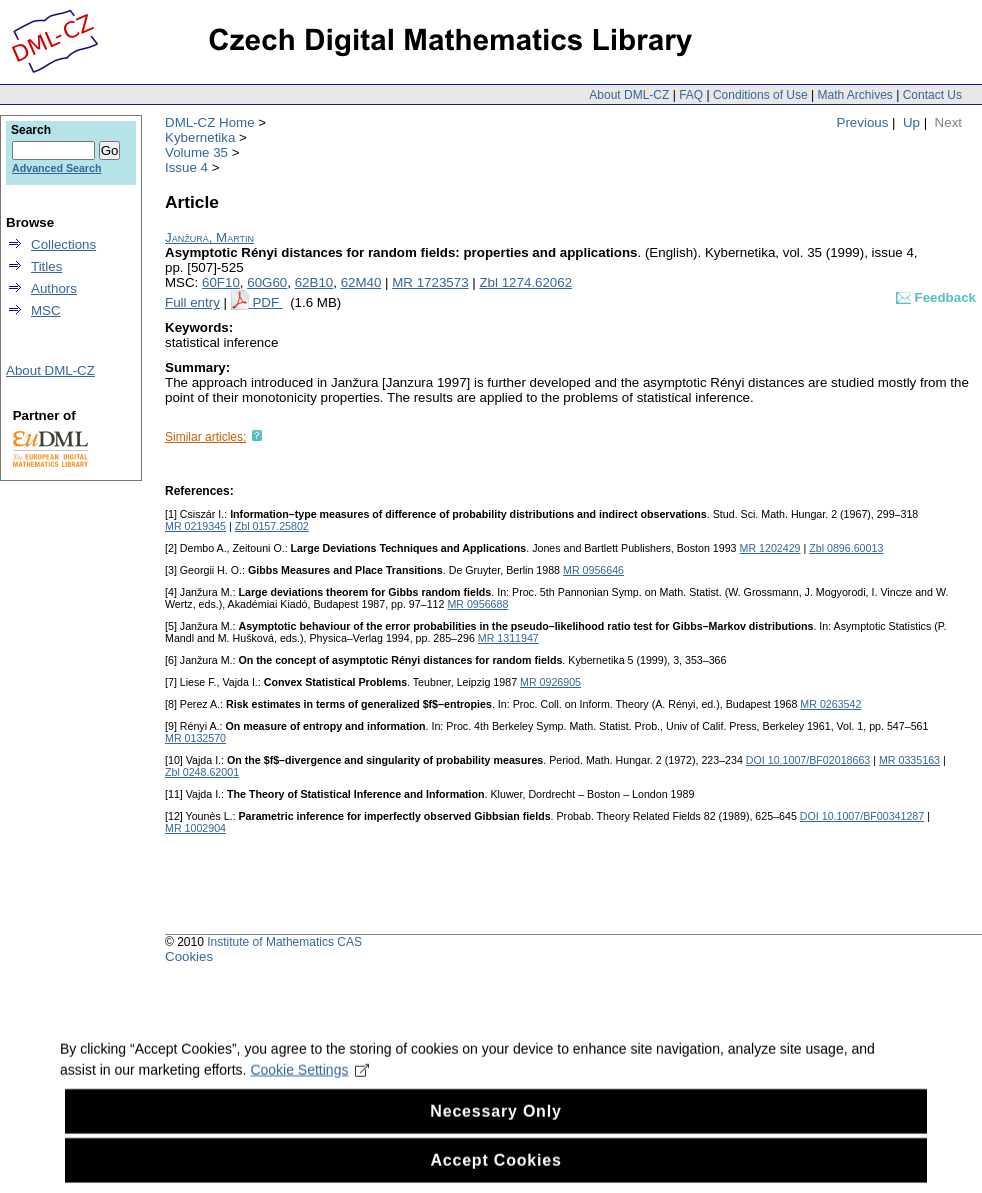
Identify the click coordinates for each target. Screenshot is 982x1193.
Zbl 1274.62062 (525, 282)
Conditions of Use (760, 95)
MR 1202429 (770, 548)
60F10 (221, 282)
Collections (63, 244)
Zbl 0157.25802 (272, 526)
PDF (267, 302)
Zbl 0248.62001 (202, 772)
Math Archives (854, 95)
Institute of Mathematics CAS (284, 942)
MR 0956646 (593, 570)
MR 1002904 (195, 828)
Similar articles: (205, 437)
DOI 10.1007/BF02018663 (808, 760)
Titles (46, 266)
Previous (863, 122)
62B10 (314, 282)
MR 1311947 (508, 638)
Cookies (189, 956)
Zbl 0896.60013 (846, 548)
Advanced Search (56, 168)
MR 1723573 (430, 282)
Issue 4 (186, 167)
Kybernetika (200, 137)
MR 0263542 (830, 704)
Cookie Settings (309, 1086)
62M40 (361, 282)
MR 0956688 (477, 604)
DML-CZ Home (210, 122)
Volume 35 (196, 152)
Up (911, 122)
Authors (54, 288)
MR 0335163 (909, 760)
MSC (46, 310)
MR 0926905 (550, 682)
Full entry (192, 302)
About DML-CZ (629, 95)
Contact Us (932, 95)
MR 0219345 (195, 526)
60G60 (267, 282)
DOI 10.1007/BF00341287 (862, 816)
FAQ (691, 95)
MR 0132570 (195, 738)
